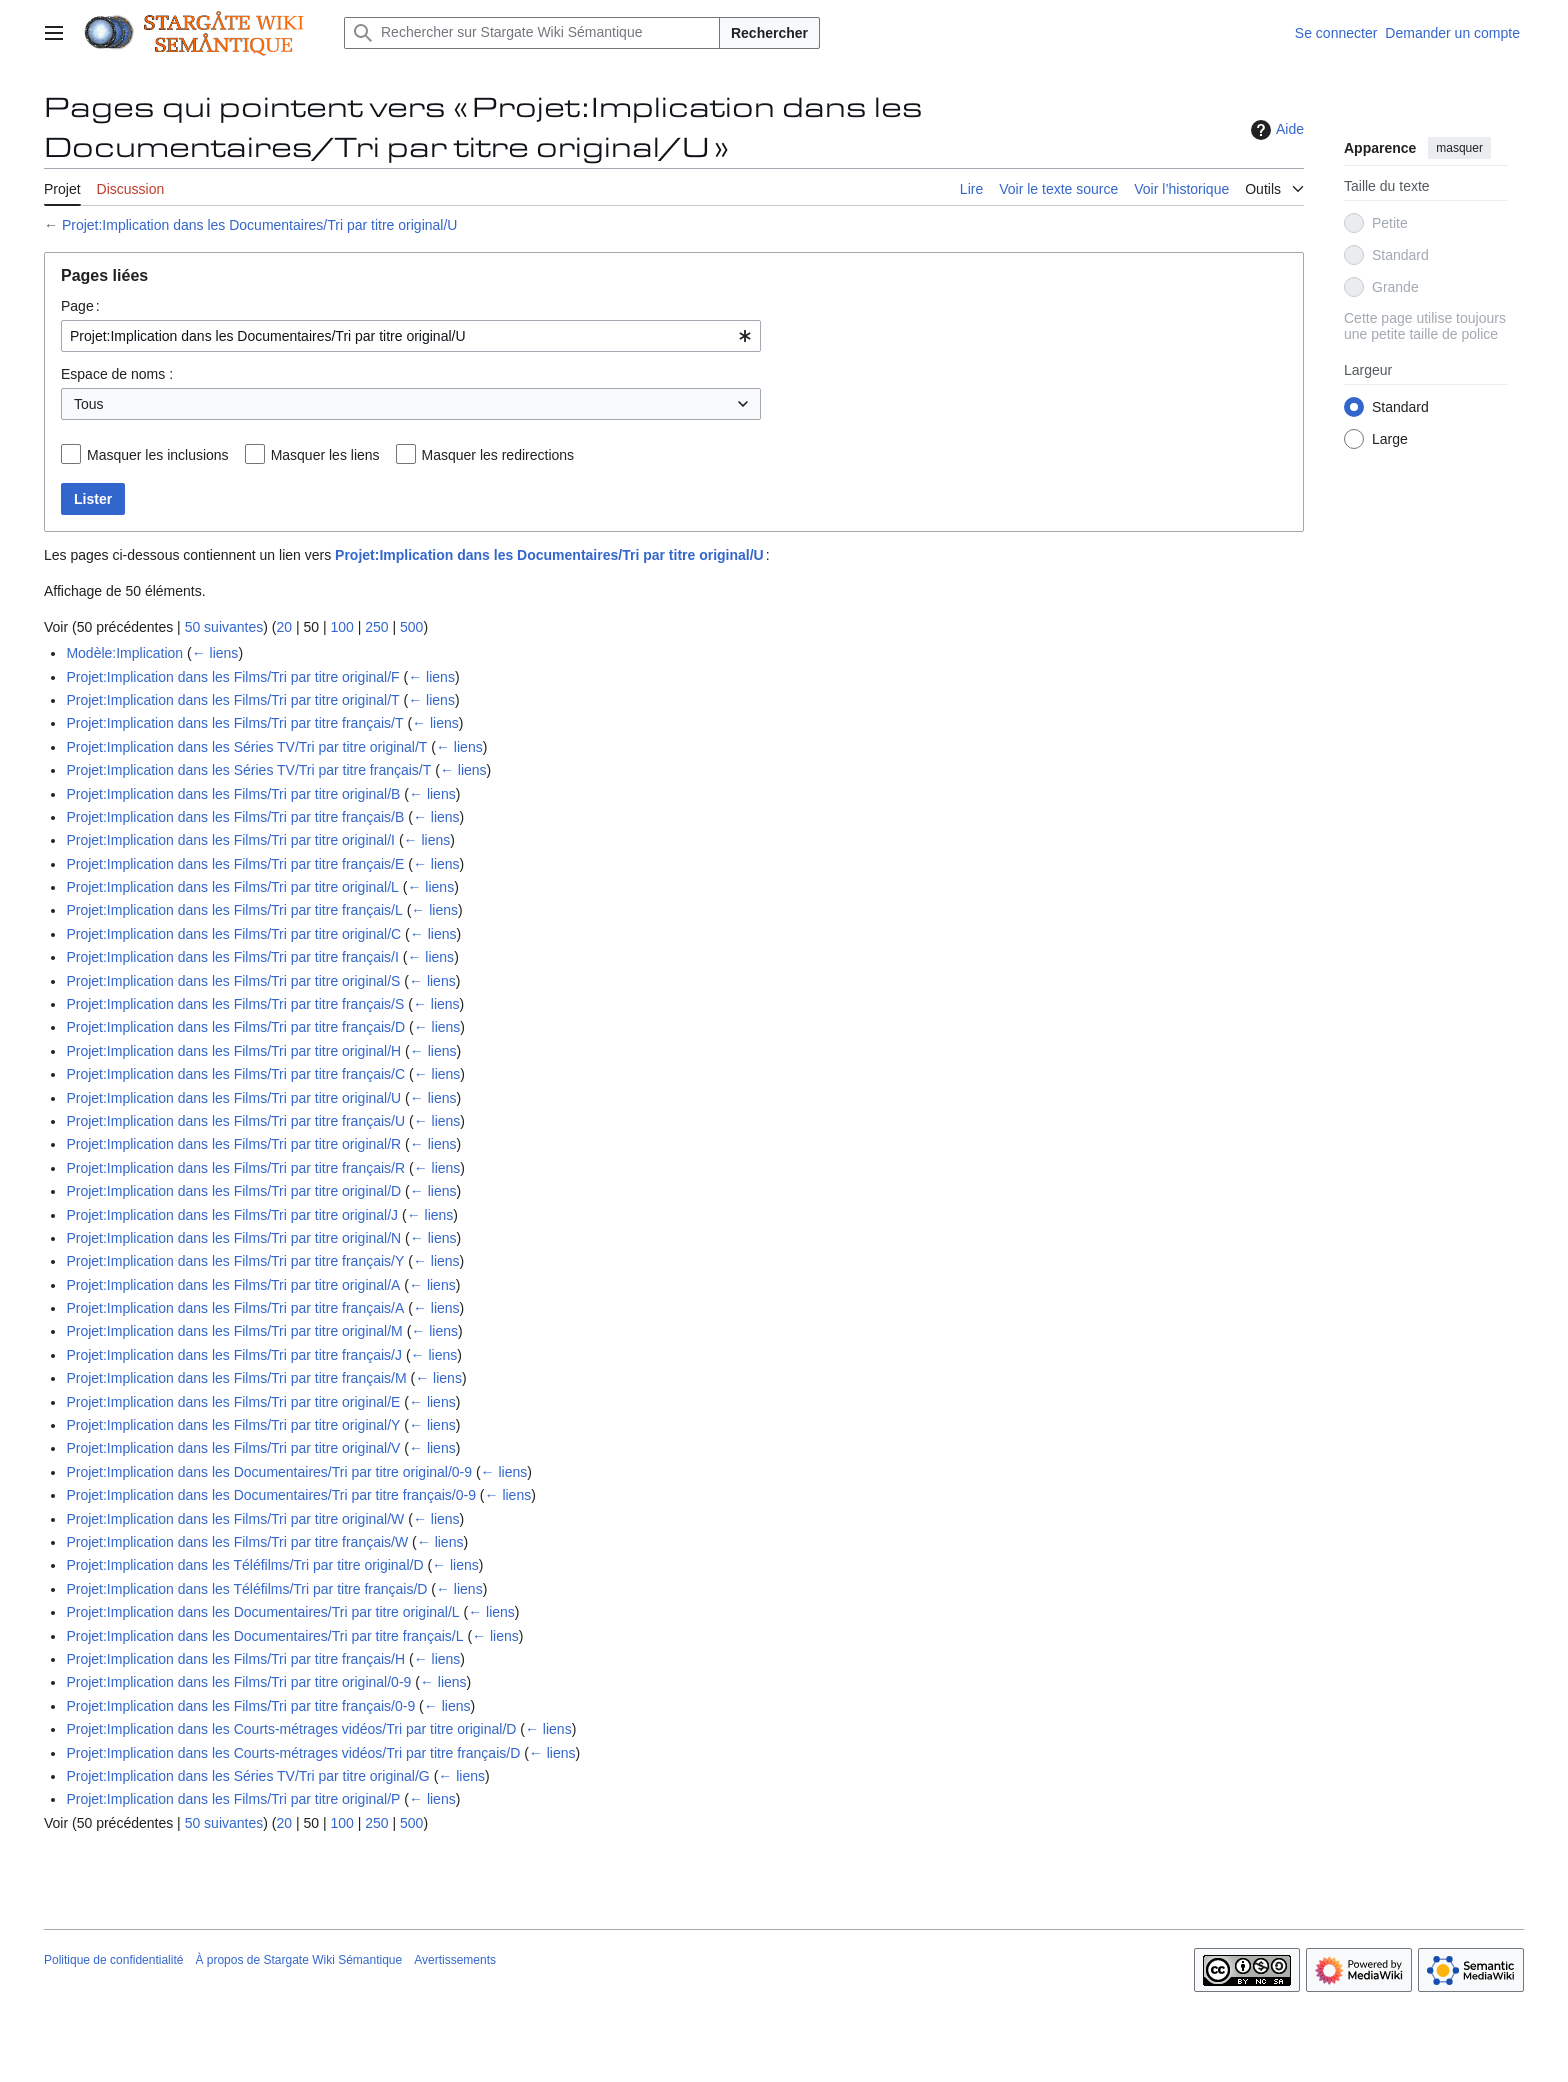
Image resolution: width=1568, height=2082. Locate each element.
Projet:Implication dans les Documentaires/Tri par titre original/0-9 (269, 1472)
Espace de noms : (117, 374)
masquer (1459, 148)
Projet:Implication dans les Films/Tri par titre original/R (233, 1144)
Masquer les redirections (498, 455)
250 (376, 627)
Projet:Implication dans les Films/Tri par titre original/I (230, 840)
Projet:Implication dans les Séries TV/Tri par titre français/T (248, 770)
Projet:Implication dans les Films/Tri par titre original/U (233, 1098)
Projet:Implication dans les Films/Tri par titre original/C (233, 934)
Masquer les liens (325, 455)
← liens (215, 653)
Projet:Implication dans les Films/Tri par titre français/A (235, 1308)
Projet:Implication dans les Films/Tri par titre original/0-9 (238, 1682)
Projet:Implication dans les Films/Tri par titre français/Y (235, 1261)
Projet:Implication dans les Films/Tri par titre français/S (235, 1004)
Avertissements (455, 1960)
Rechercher (769, 33)
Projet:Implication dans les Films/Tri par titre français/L (234, 910)
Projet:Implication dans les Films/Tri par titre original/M (234, 1331)
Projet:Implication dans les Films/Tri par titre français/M (236, 1378)
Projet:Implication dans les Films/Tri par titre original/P (233, 1799)
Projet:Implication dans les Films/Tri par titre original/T (232, 700)
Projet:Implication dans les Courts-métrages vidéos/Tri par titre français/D (293, 1753)
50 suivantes (224, 627)
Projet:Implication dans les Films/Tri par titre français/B (235, 817)
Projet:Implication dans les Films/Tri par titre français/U (235, 1121)
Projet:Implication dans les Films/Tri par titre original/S (233, 981)
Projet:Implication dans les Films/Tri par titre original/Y (233, 1425)
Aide (1275, 130)
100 (341, 627)
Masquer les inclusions (158, 455)
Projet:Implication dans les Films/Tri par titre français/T (234, 723)
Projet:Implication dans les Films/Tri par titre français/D (235, 1027)
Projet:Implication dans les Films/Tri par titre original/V (233, 1448)
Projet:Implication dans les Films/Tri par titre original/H (233, 1051)
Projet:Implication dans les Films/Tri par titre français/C (235, 1074)
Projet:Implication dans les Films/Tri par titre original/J (232, 1215)
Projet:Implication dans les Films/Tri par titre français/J (234, 1355)
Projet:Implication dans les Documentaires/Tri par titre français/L (264, 1636)
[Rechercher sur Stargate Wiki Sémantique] (532, 33)
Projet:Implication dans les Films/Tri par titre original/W (235, 1519)
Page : (80, 306)
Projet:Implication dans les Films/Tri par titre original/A (233, 1285)
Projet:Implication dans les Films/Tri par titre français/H (235, 1659)
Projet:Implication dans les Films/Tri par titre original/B (233, 794)
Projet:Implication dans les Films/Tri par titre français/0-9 (240, 1706)
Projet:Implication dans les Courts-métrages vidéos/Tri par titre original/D (291, 1729)
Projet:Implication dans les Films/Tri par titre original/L (232, 887)
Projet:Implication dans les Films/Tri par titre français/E (235, 864)
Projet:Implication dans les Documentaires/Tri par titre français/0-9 (271, 1495)
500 (411, 627)
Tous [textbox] (89, 404)
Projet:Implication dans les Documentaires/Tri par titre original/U (260, 225)
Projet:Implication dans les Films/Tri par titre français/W (237, 1542)
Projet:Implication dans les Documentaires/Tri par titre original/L (262, 1612)
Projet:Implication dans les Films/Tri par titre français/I (232, 957)
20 (284, 627)
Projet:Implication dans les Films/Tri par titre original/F (232, 677)
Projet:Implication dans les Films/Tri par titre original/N (233, 1238)
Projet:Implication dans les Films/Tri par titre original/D (233, 1191)
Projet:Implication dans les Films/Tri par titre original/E (233, 1402)
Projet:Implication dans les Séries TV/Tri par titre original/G (247, 1776)
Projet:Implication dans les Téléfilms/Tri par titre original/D (244, 1565)
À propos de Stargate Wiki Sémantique (298, 1960)
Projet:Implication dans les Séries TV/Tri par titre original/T (246, 747)
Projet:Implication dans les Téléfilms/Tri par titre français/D (246, 1589)
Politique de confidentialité (113, 1960)
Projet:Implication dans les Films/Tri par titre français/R (235, 1168)
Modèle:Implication (124, 653)
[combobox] (411, 336)
